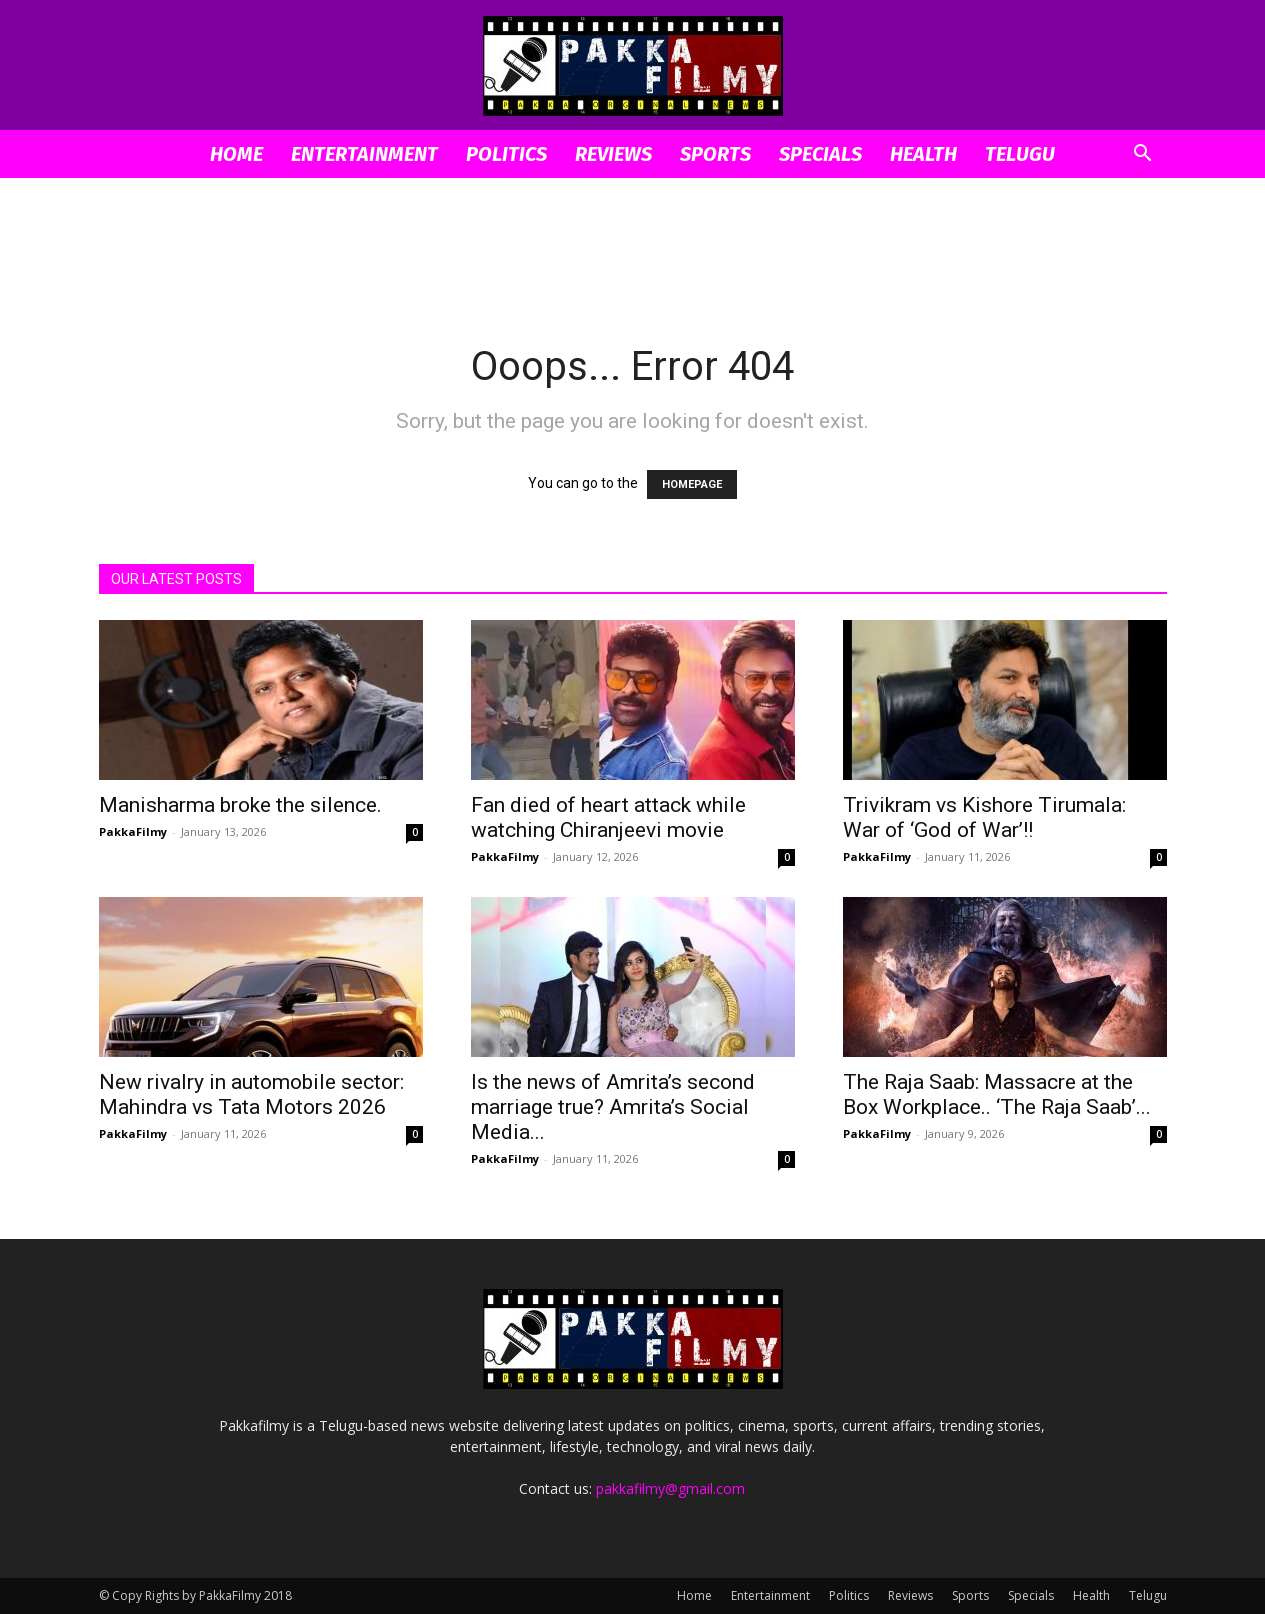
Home (236, 154)
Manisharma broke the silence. (240, 805)
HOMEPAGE (692, 484)
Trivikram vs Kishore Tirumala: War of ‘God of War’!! (984, 817)
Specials (820, 154)
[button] (1143, 155)
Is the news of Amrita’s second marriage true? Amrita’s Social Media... (613, 1107)
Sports (715, 154)
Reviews (613, 154)
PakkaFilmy (133, 831)
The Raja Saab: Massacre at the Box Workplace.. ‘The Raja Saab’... (997, 1094)
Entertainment (364, 154)
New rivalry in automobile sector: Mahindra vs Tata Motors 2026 (251, 1094)
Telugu (1020, 154)
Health (923, 154)
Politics (506, 154)
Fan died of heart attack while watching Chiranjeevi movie (608, 817)
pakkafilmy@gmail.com (670, 1488)
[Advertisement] (633, 247)
